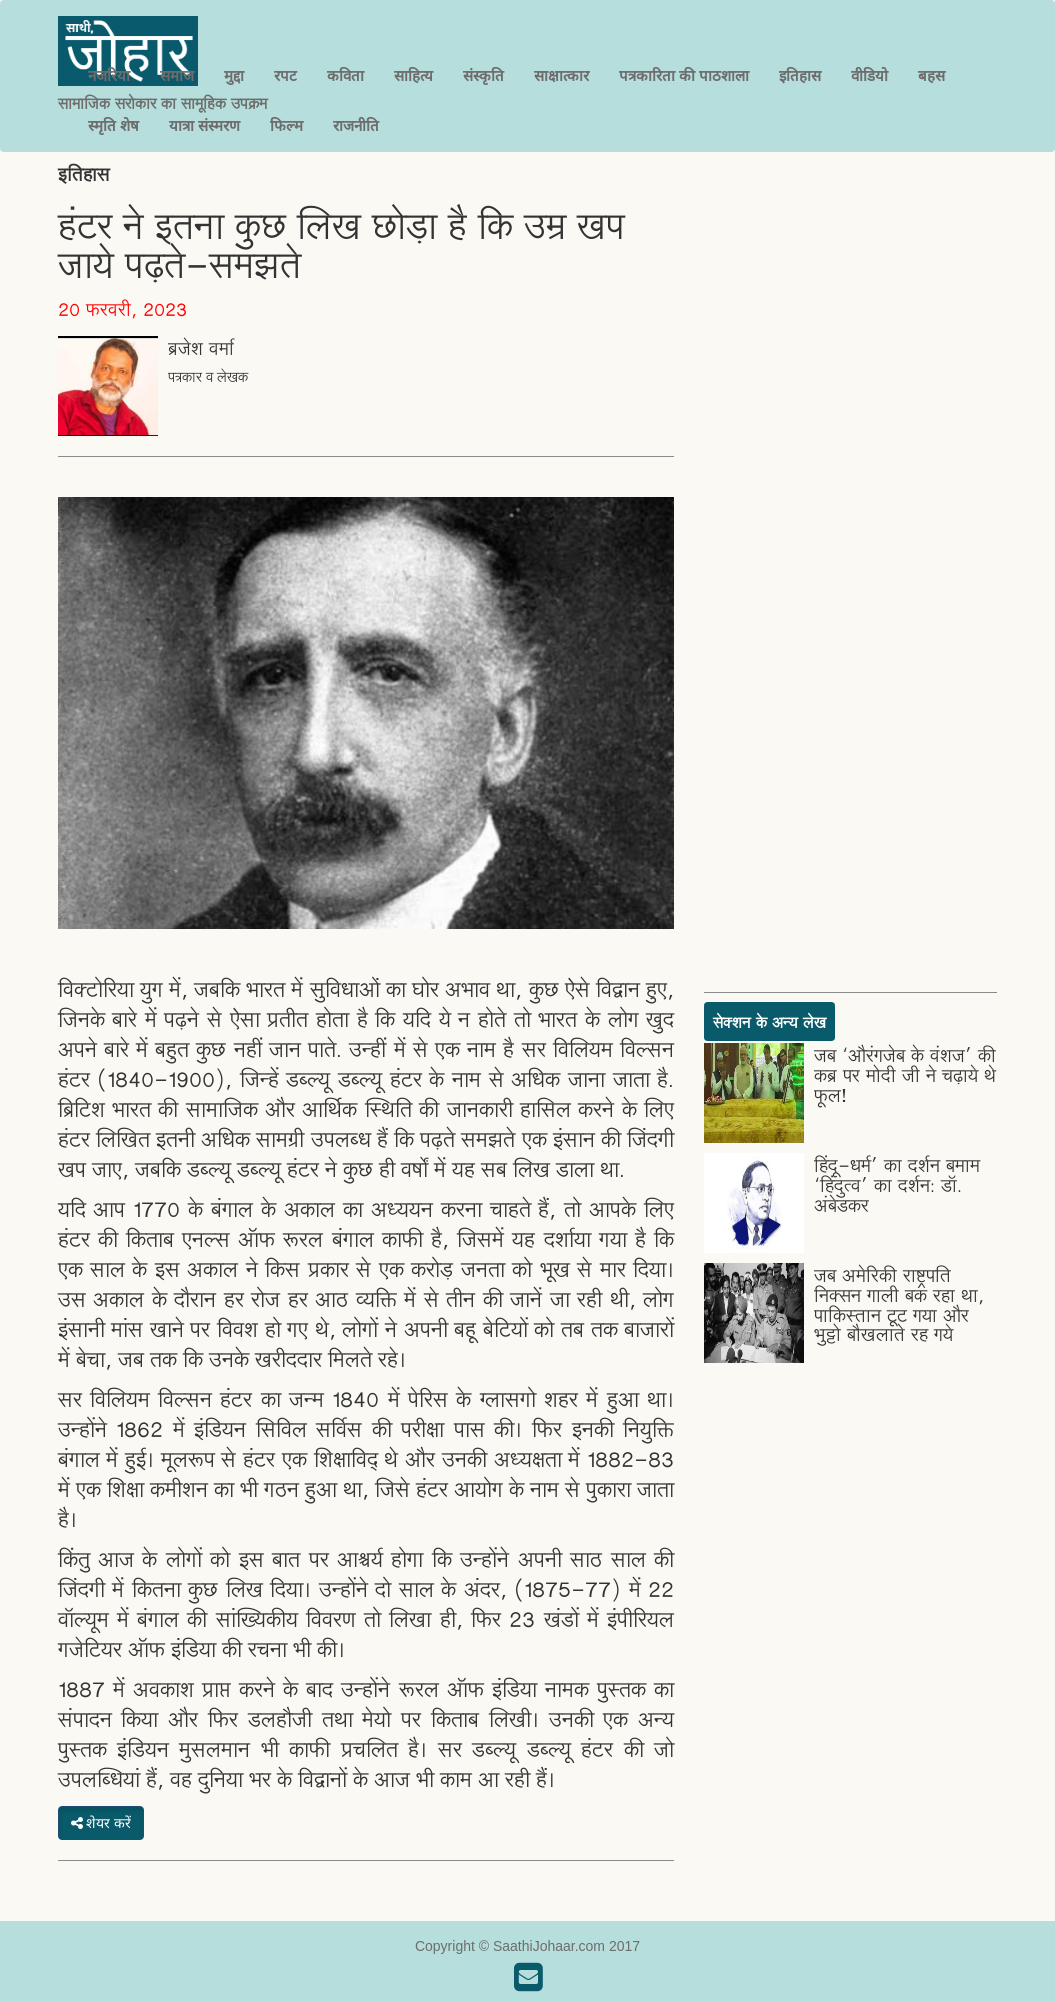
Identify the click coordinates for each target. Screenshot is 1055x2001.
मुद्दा (234, 75)
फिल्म (286, 125)
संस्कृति (483, 75)
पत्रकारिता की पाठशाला (684, 75)
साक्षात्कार (561, 75)
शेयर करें (101, 1823)
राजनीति (356, 125)
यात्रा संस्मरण (204, 125)
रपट (285, 75)
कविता (345, 75)
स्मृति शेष (113, 125)
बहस (931, 75)
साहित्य (413, 75)
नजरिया (109, 75)
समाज (177, 75)
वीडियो (869, 75)
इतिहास (800, 75)
